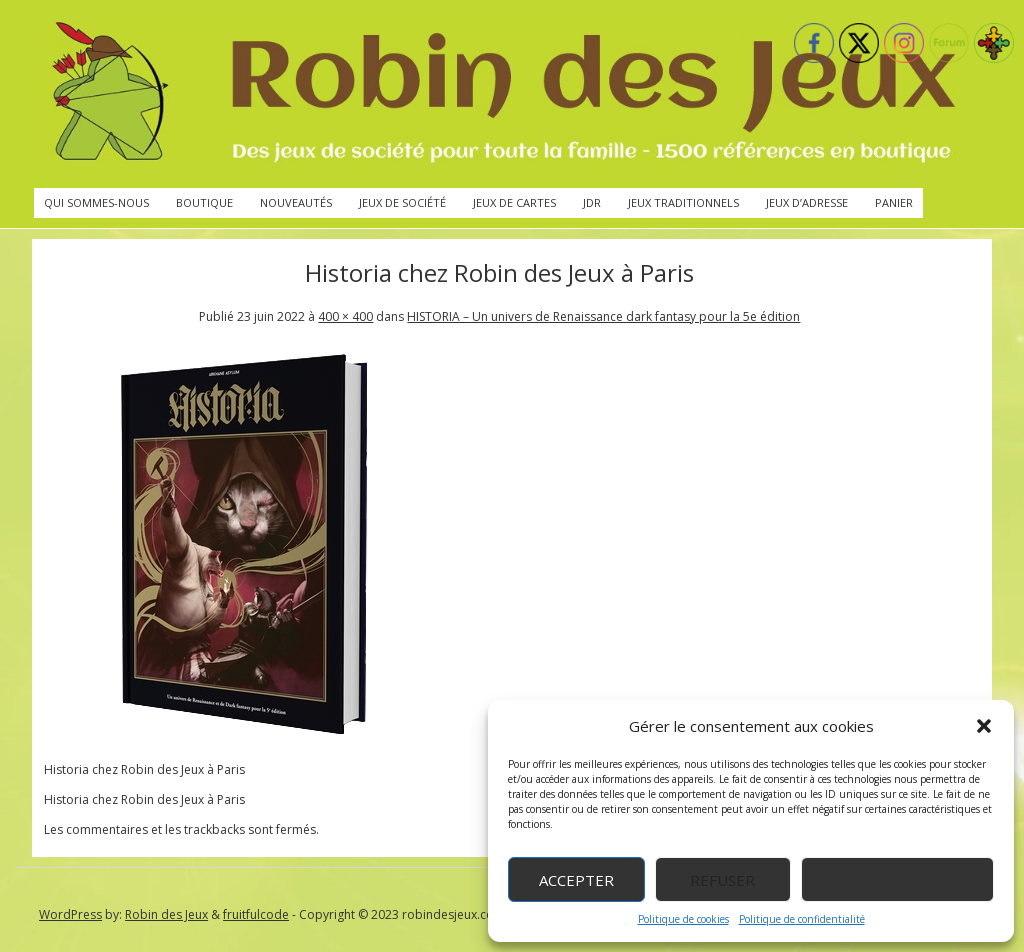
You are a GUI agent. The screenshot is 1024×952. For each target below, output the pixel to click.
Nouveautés (296, 202)
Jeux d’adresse (807, 202)
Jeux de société (402, 202)
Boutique (204, 202)
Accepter (576, 880)
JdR (592, 202)
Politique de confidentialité (802, 919)
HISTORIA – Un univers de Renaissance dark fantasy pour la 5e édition (603, 316)
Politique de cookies (683, 919)
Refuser (722, 880)
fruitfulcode (256, 914)
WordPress (70, 914)
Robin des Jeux (166, 914)
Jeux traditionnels (683, 202)
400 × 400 (345, 316)
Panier (894, 202)
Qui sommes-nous (96, 202)
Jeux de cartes (514, 202)
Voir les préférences (897, 880)
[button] (984, 726)
